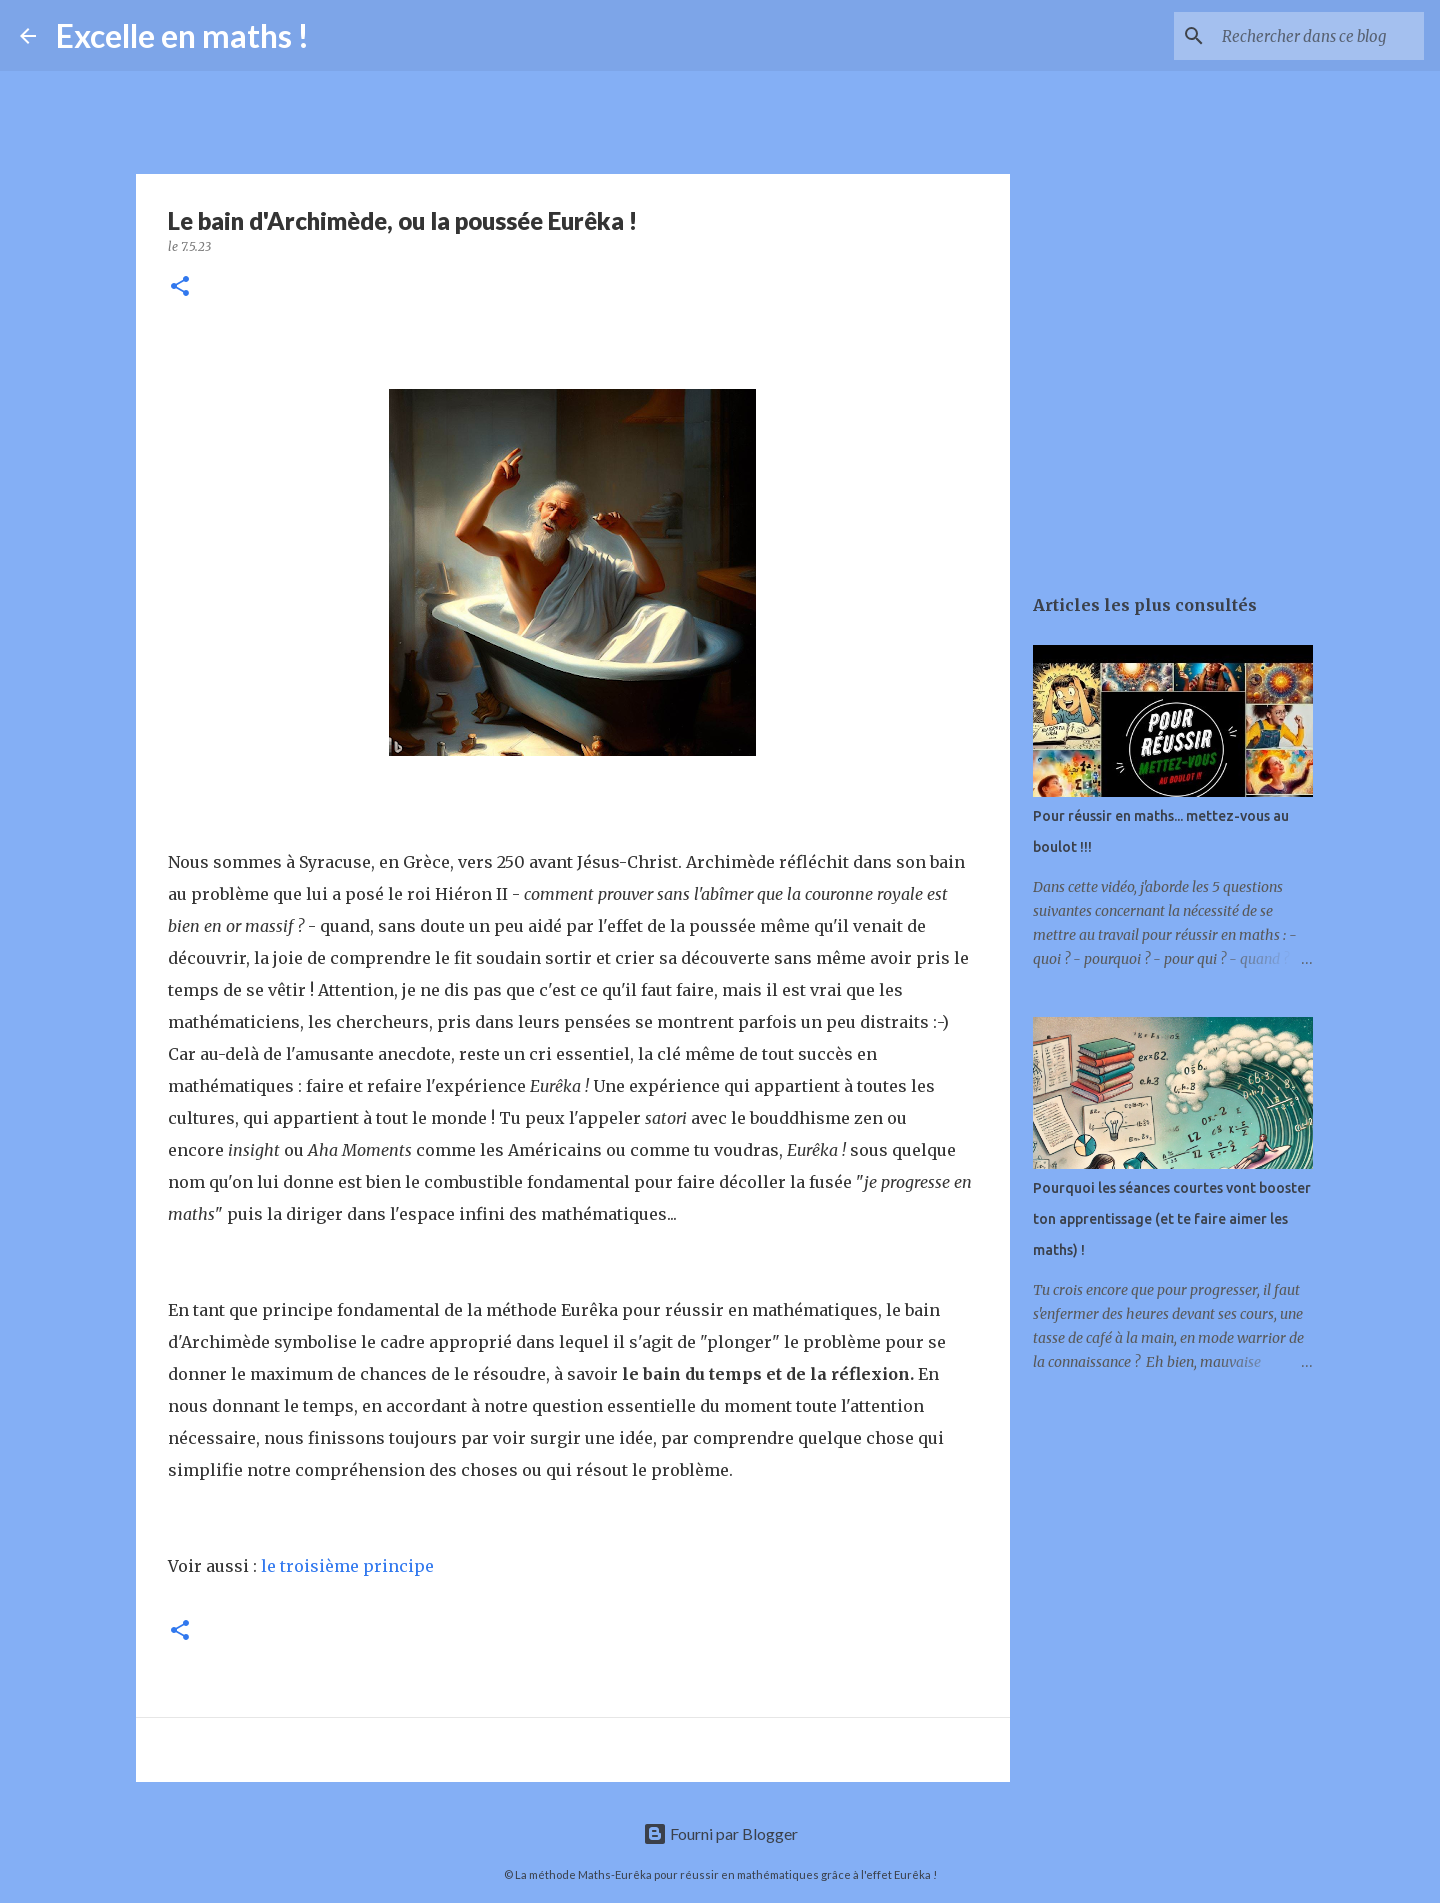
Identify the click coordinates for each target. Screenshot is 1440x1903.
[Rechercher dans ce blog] (1319, 36)
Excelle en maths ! (182, 35)
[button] (180, 287)
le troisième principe (345, 1566)
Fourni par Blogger (720, 1833)
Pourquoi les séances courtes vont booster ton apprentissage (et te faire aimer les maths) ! (1172, 1219)
